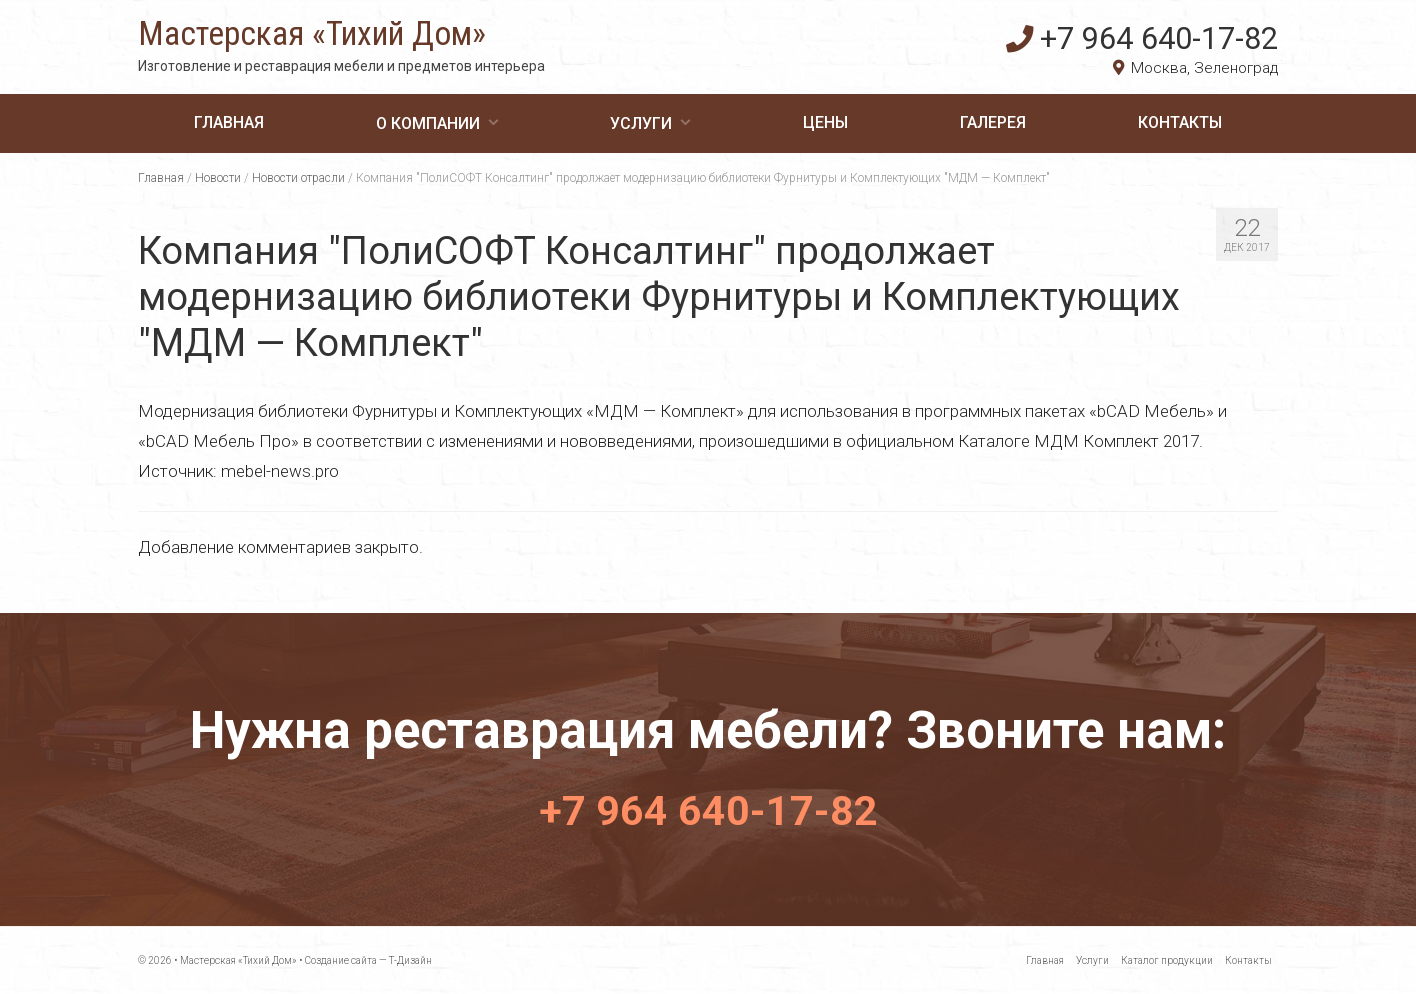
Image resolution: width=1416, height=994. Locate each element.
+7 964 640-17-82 (1164, 35)
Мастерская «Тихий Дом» (340, 36)
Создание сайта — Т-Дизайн (368, 959)
